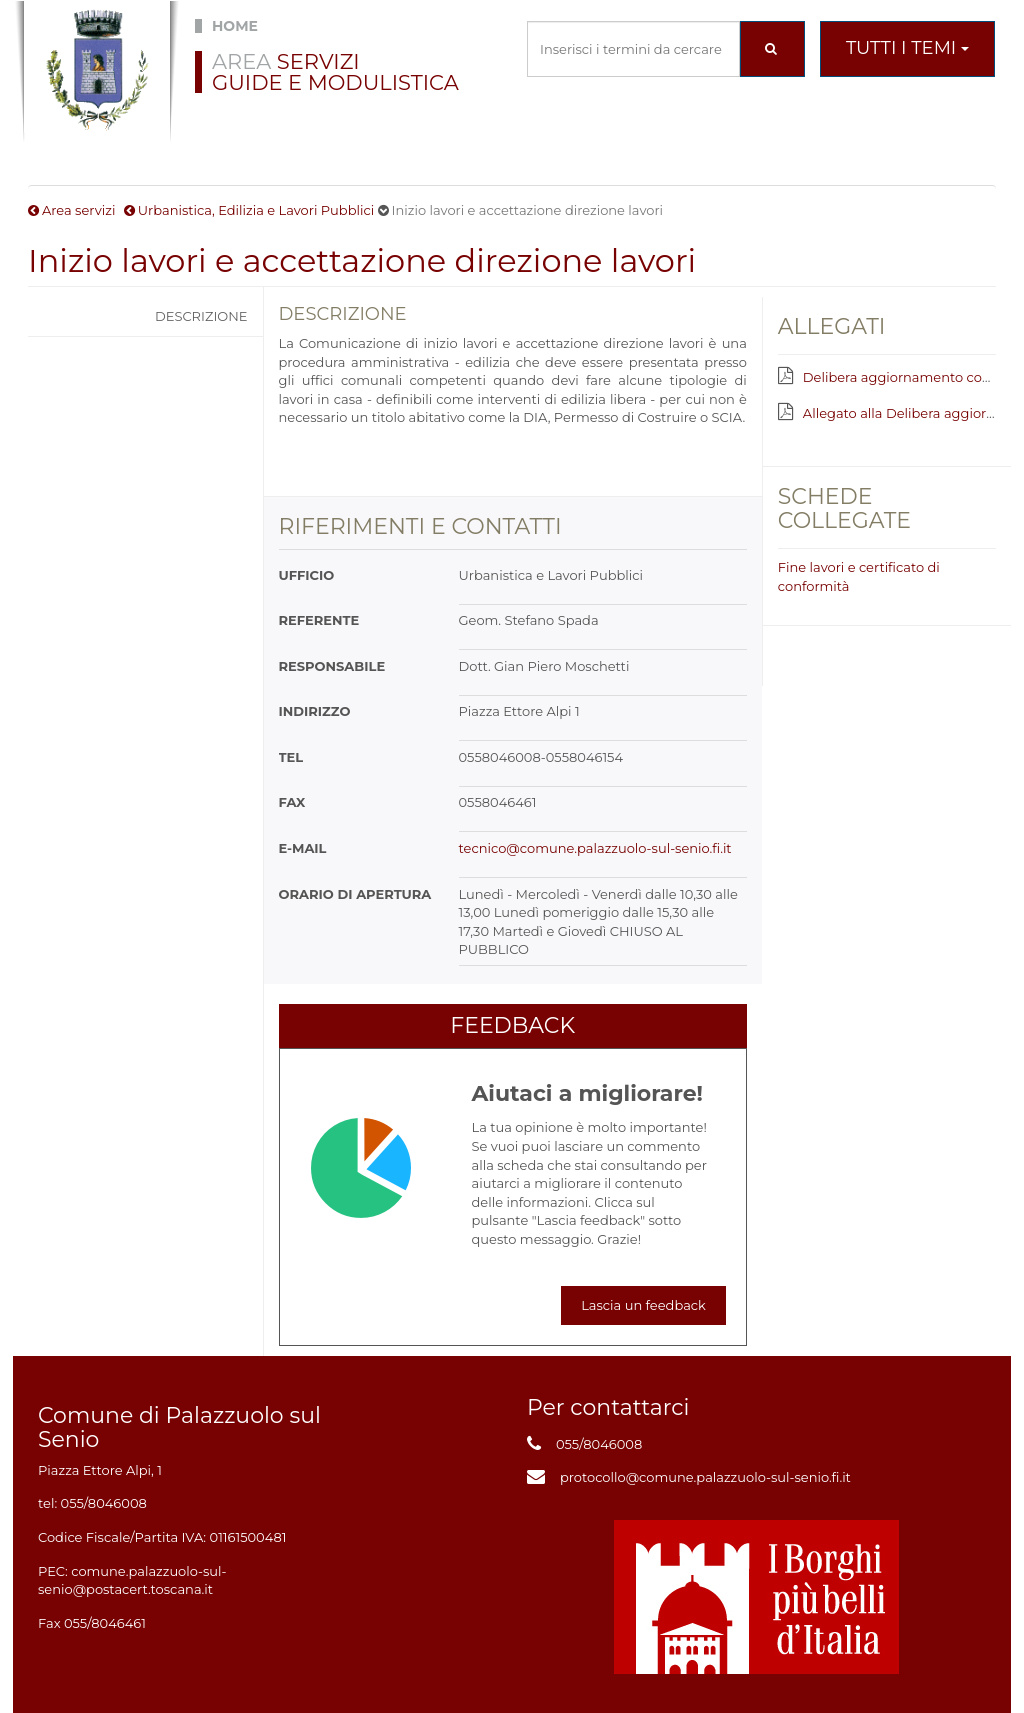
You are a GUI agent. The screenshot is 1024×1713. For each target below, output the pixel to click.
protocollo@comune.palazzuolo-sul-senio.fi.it (705, 1477)
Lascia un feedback (643, 1305)
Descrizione (201, 316)
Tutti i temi (907, 48)
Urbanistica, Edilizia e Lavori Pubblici (256, 210)
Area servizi (78, 210)
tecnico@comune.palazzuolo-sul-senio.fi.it (595, 848)
